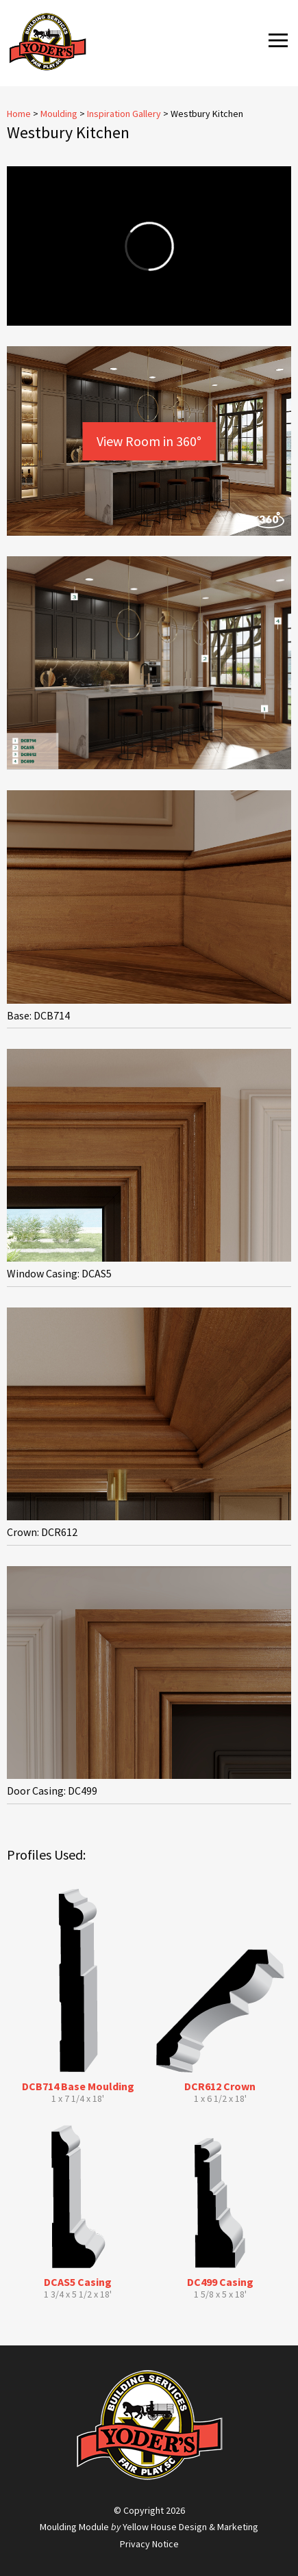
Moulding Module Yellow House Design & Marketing (149, 2527)
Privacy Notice (149, 2544)
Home (19, 113)
